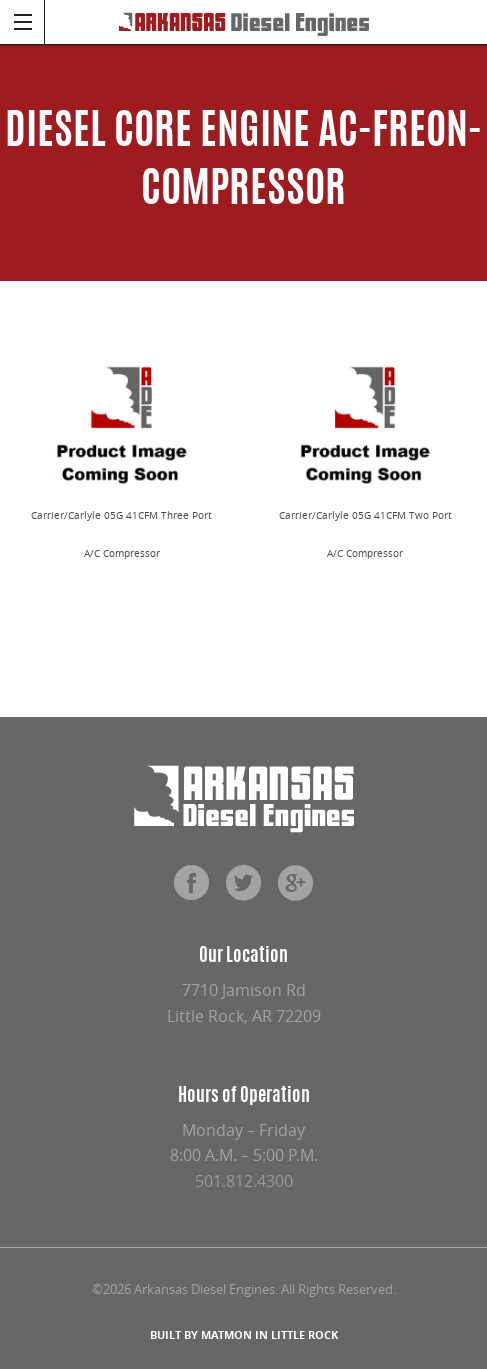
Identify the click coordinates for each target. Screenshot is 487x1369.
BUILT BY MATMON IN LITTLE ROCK (244, 1334)
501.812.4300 (244, 1181)
